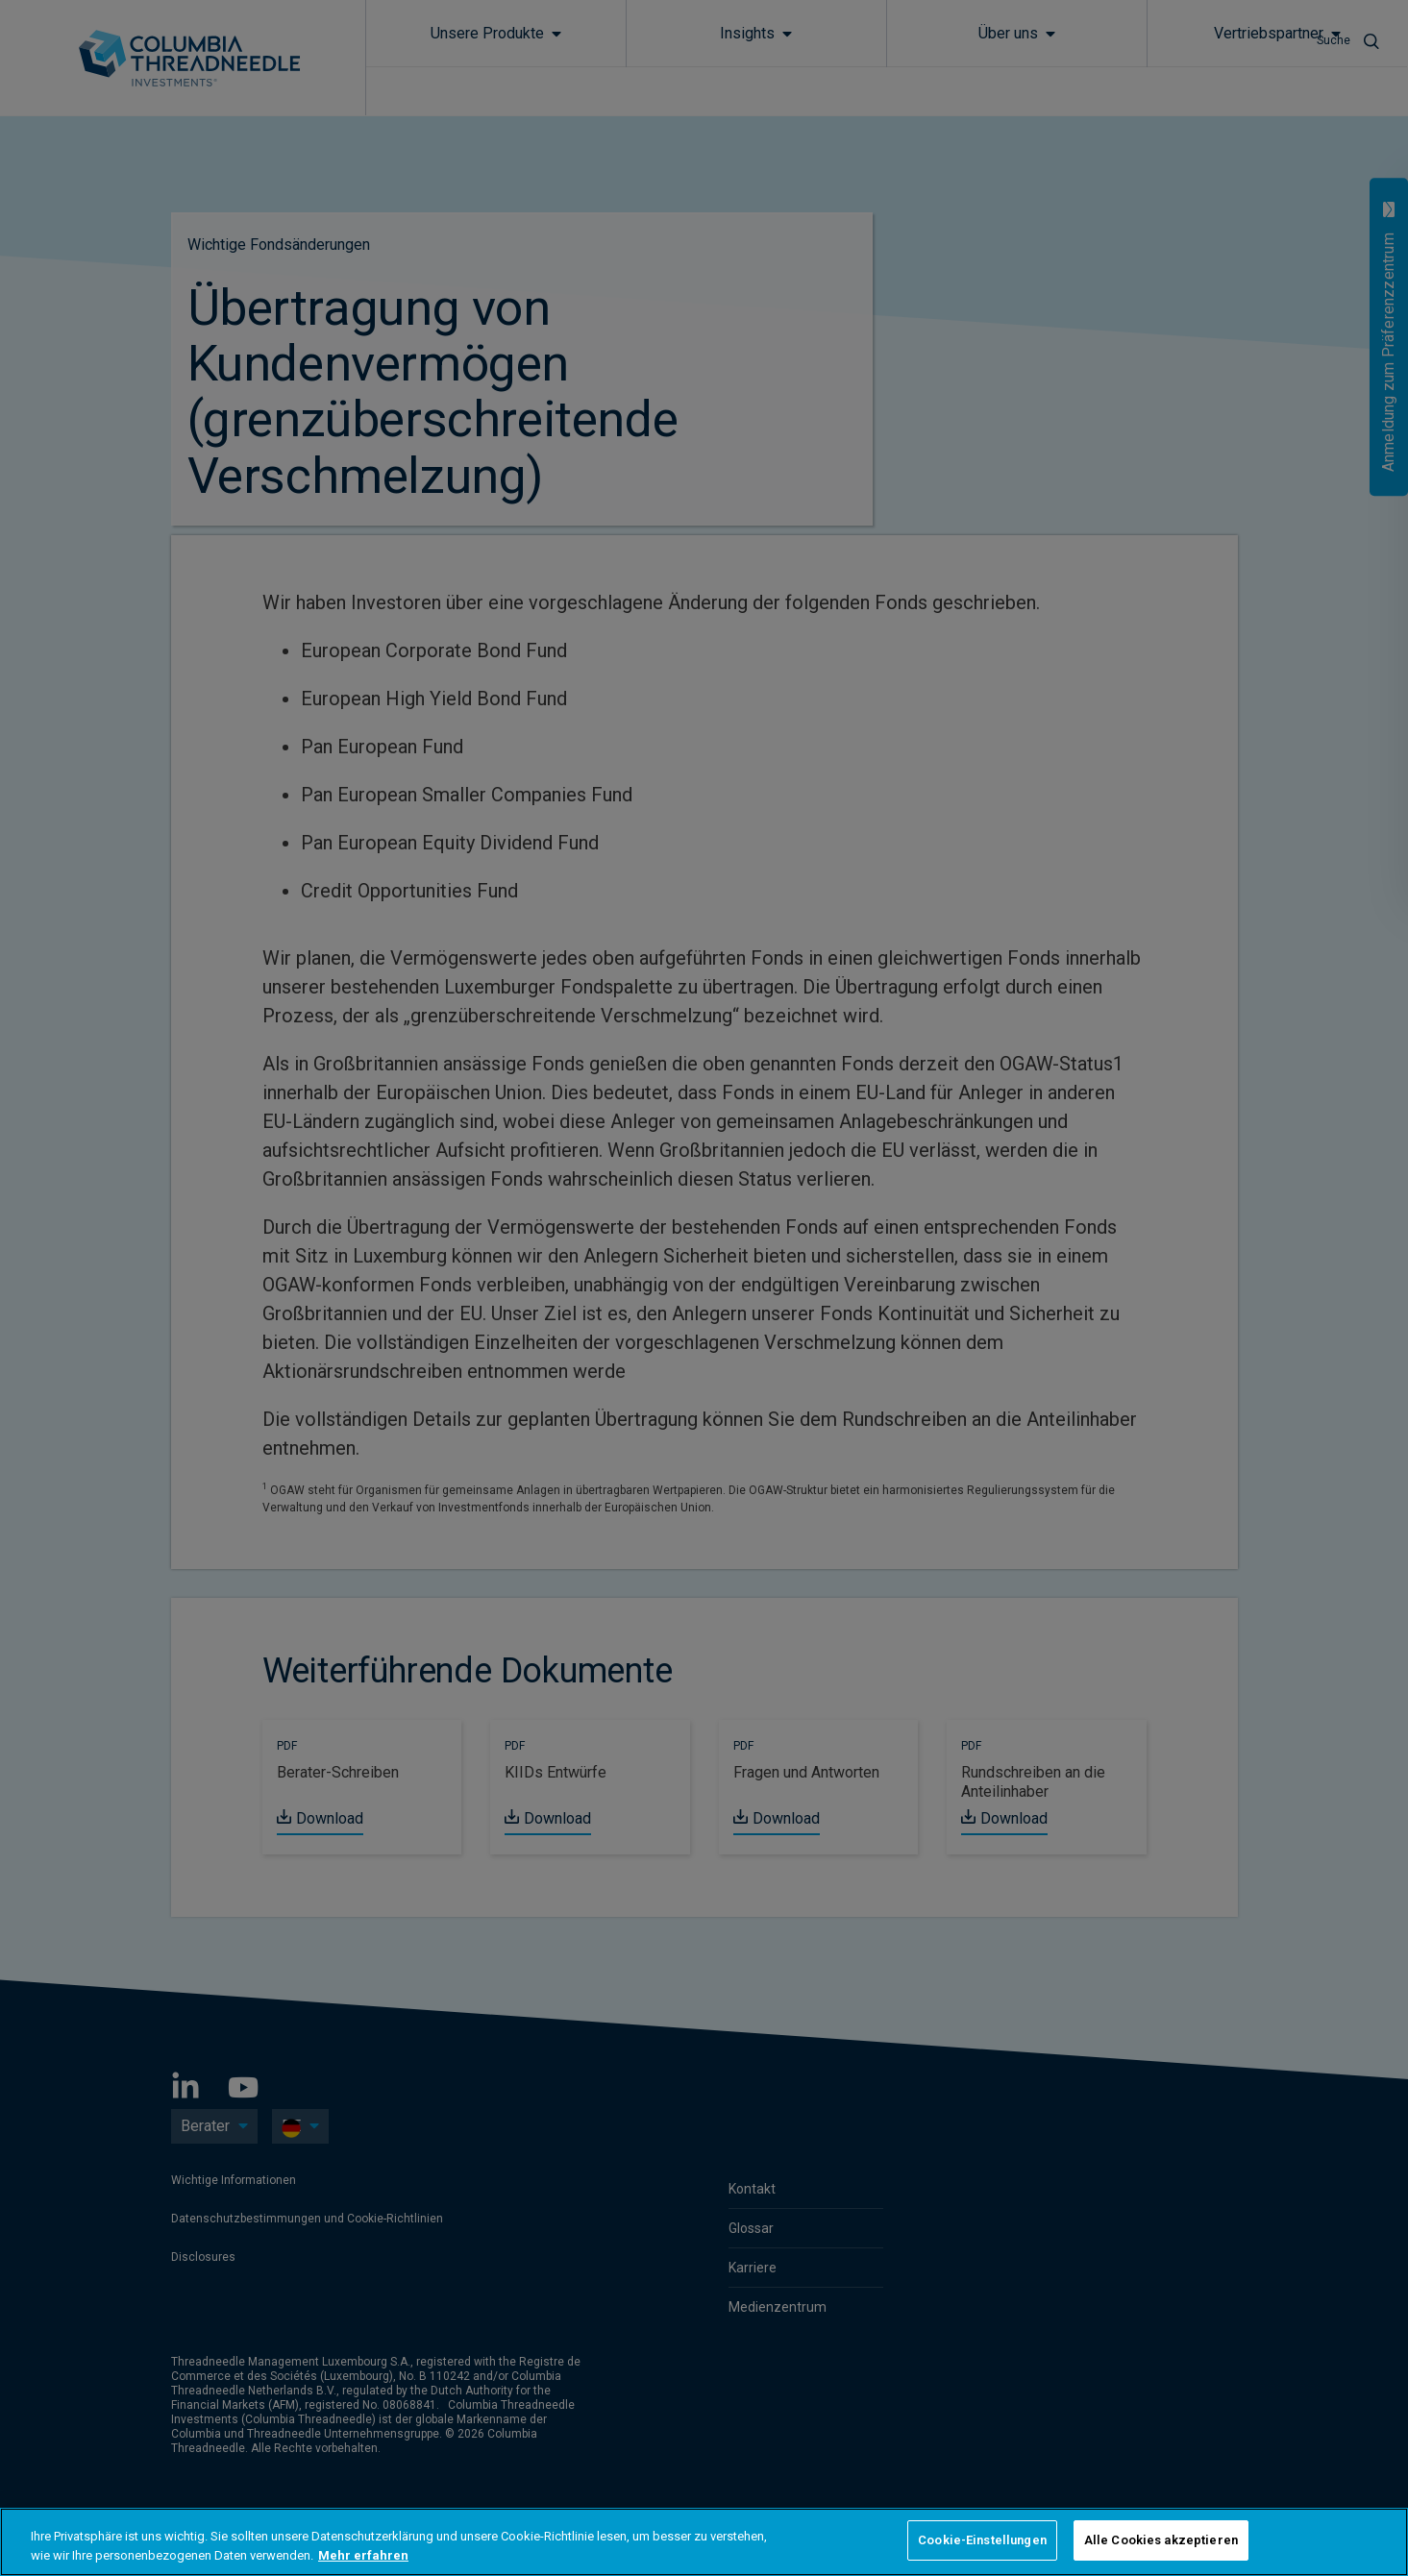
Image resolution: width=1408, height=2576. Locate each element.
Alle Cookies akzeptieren (1161, 2540)
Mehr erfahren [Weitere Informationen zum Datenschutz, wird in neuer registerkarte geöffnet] (363, 2555)
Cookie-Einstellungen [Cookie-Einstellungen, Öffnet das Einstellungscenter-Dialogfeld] (982, 2540)
